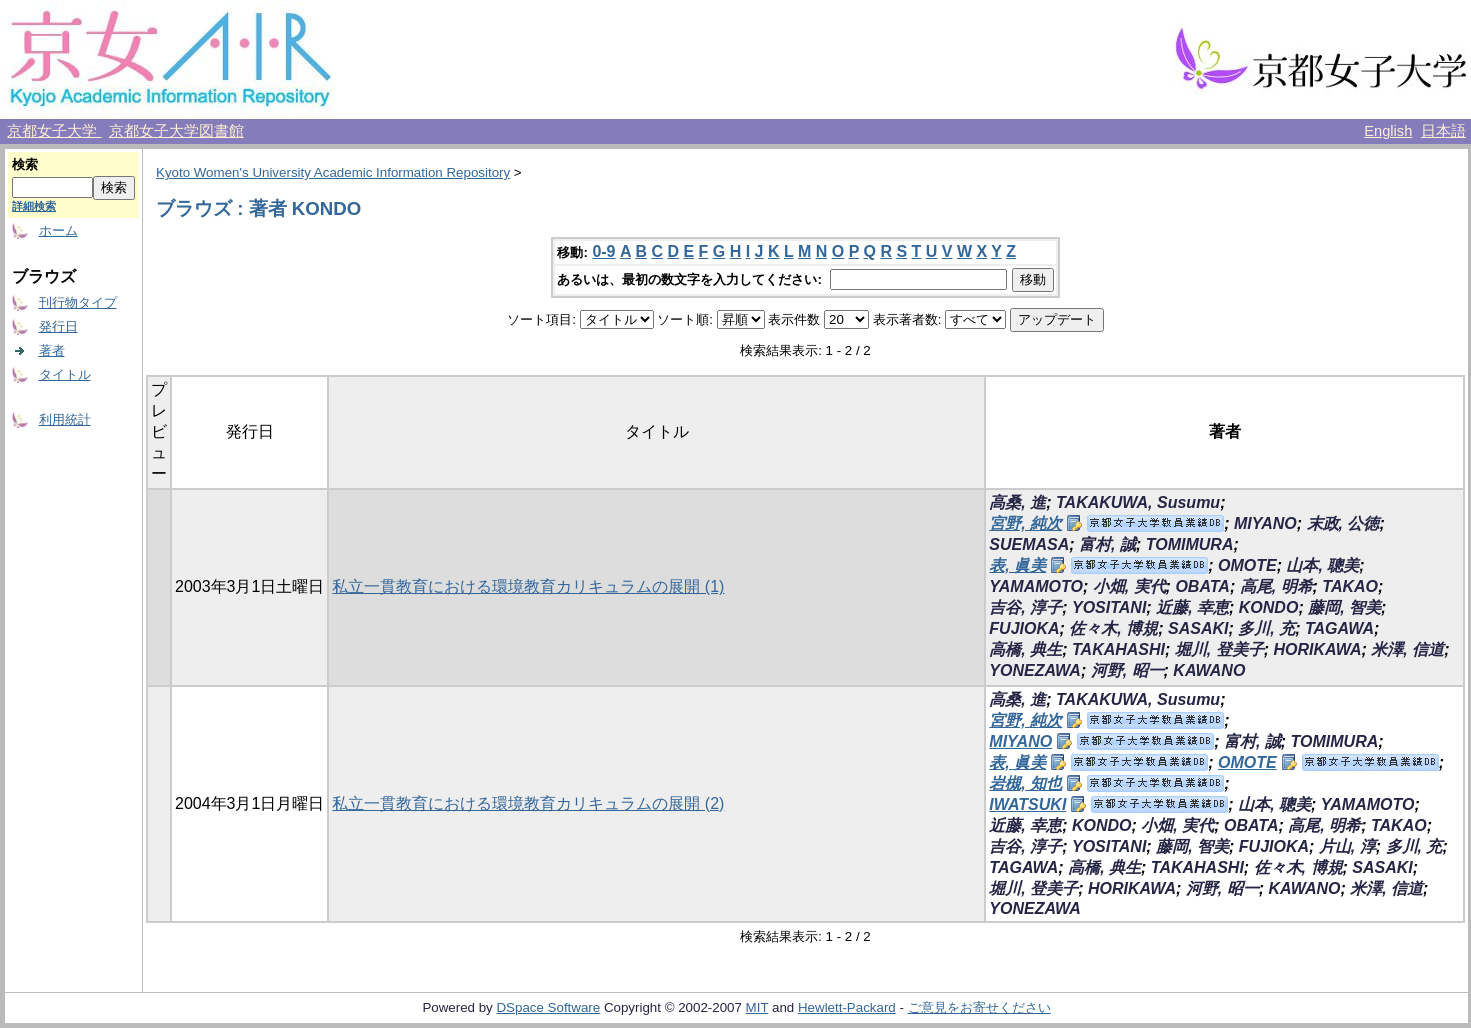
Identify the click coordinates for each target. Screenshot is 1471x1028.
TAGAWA (1339, 628)
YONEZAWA (1035, 670)
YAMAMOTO (1036, 586)
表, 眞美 (1017, 565)
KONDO (1269, 607)
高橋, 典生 (1025, 649)
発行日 (58, 326)
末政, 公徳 (1343, 523)
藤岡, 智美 (1344, 607)
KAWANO (1209, 670)
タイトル (65, 374)
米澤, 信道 (1407, 649)
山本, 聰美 (1322, 565)
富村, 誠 (1107, 544)
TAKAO (1350, 586)
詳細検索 (34, 206)
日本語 (1443, 131)
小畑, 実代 (1129, 586)
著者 (52, 350)
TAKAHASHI (1118, 649)
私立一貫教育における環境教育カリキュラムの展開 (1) (528, 586)
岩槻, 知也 (1025, 783)
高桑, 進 (1017, 502)
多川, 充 (1266, 628)
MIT (757, 1007)
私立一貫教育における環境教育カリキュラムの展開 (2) (528, 803)
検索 (25, 164)
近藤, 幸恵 (1192, 607)
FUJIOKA (1024, 628)
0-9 (603, 251)
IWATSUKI (1027, 804)
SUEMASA (1029, 544)
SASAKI (1198, 628)
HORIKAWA (1317, 649)
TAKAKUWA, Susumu (1138, 502)
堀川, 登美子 (1219, 649)
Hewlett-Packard (847, 1007)
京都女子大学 (54, 131)
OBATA (1202, 586)
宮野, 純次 (1025, 523)
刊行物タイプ (78, 302)
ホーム (58, 230)
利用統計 (65, 419)
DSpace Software (548, 1007)
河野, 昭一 (1127, 670)
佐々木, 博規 (1113, 628)
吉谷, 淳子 (1025, 607)
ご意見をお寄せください (979, 1007)
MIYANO (1265, 523)
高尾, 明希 (1276, 586)
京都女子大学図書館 (176, 131)
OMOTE (1247, 565)
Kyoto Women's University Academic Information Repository (333, 172)
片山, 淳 (1347, 846)
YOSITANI (1109, 607)
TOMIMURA (1190, 544)
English (1388, 131)
